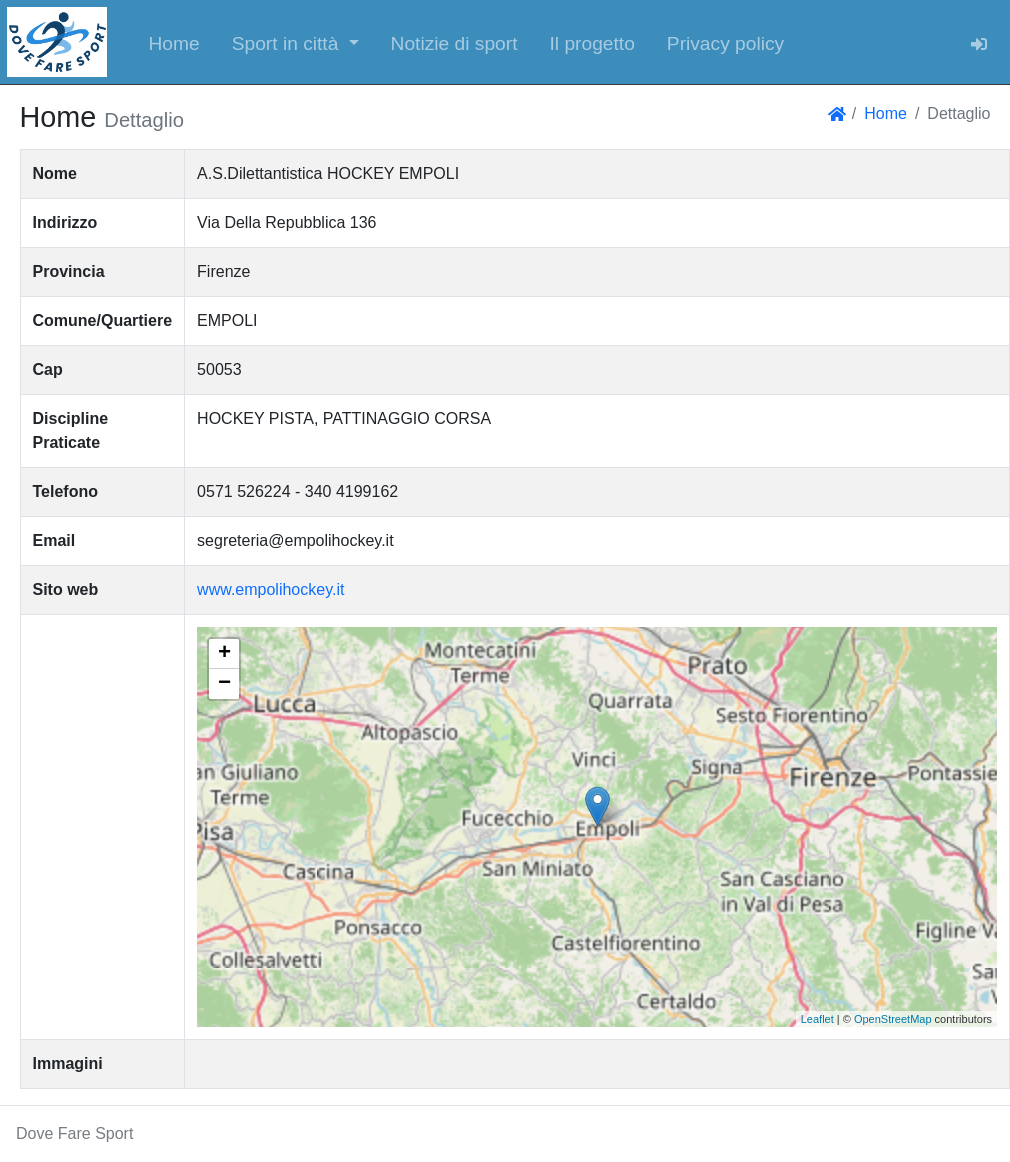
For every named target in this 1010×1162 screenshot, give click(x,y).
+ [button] (224, 654)
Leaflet (817, 1019)
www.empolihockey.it (270, 589)
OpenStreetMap (893, 1019)
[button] (295, 42)
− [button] (224, 684)
